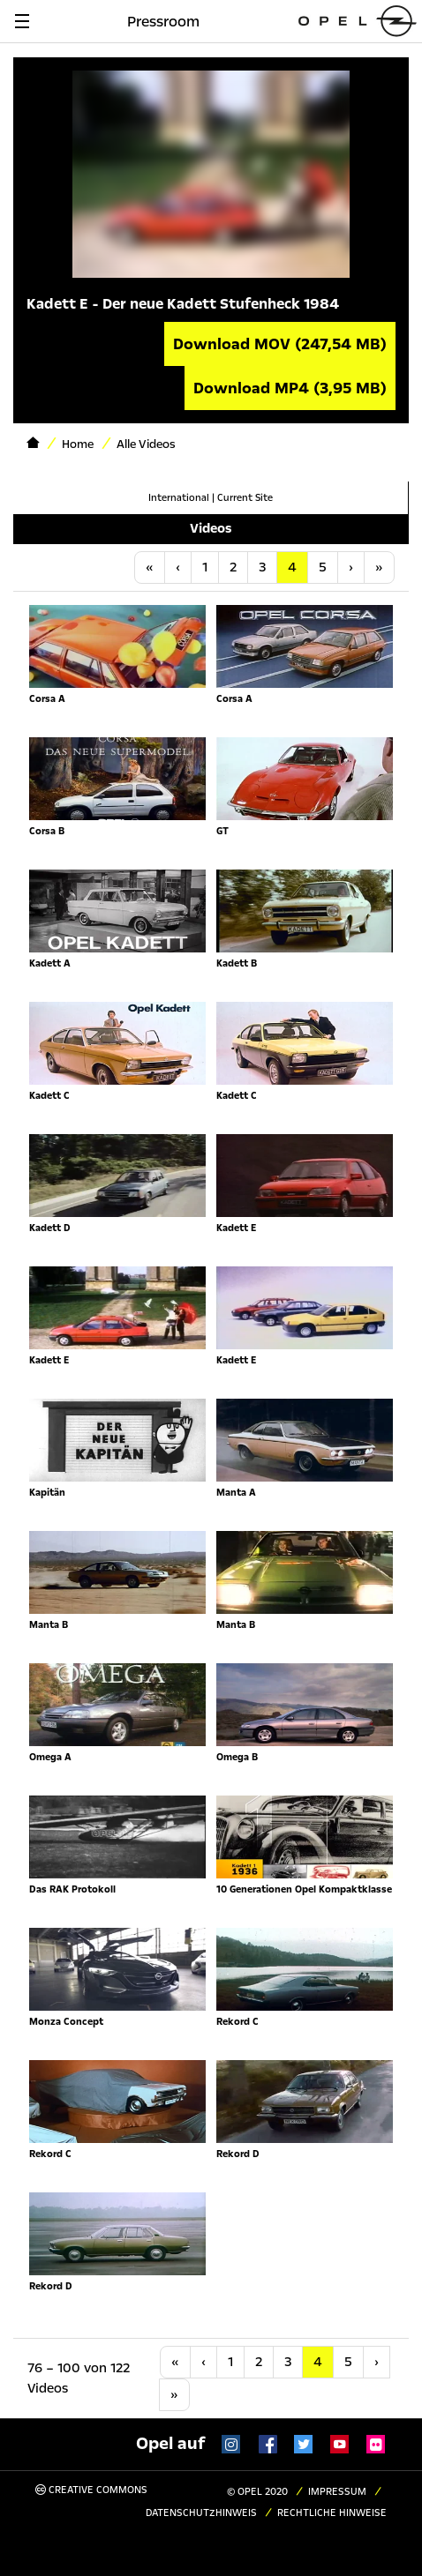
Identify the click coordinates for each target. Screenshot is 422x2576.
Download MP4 (290, 388)
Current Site (245, 497)
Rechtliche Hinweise (332, 2513)
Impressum (337, 2491)
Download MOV (280, 344)
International (178, 497)
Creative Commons (91, 2490)
